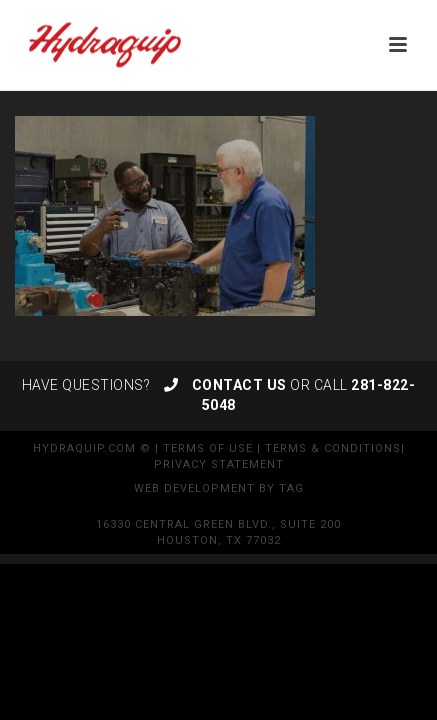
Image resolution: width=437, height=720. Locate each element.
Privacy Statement (219, 464)
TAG (291, 488)
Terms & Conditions (333, 448)
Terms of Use (208, 448)
